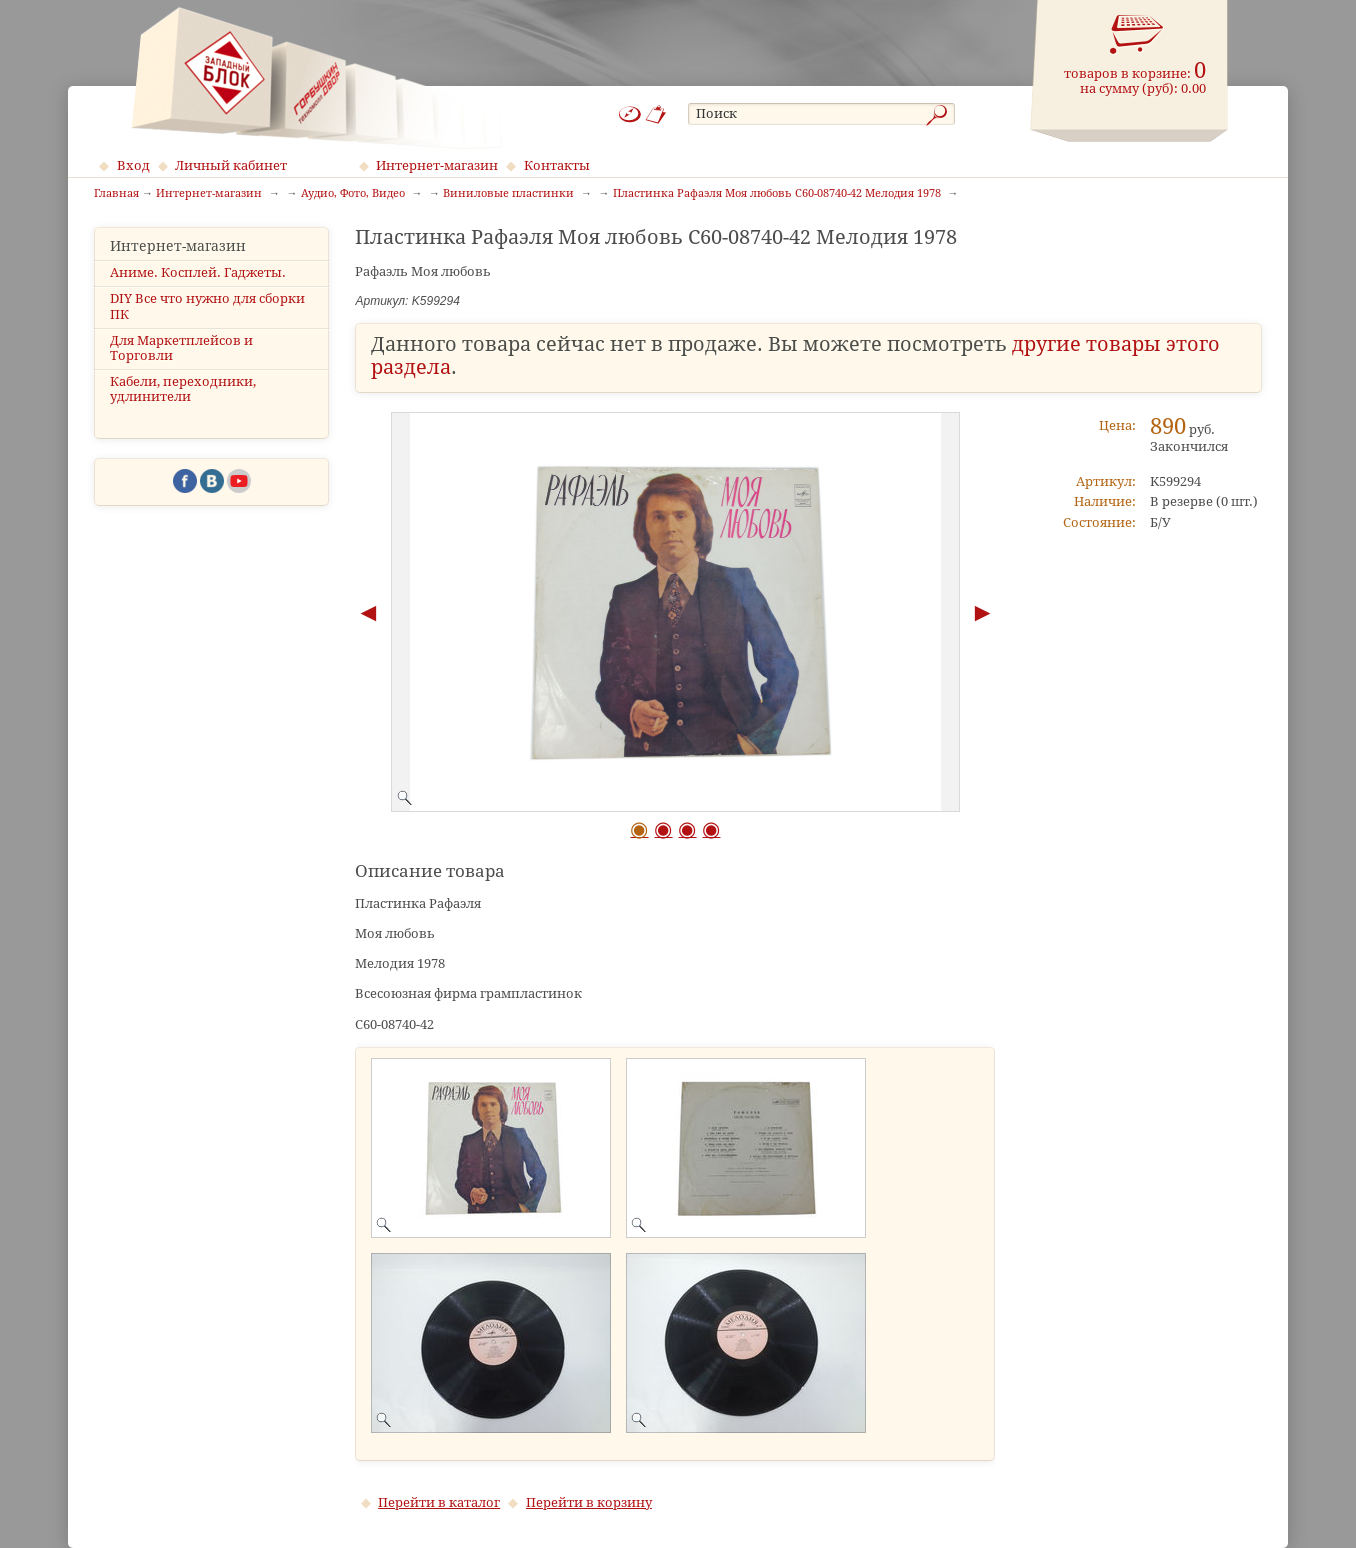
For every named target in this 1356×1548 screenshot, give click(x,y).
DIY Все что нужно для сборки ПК (207, 306)
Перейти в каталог (439, 1502)
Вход (133, 165)
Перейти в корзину (589, 1502)
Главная (116, 194)
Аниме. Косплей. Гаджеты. (198, 272)
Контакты (557, 165)
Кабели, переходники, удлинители (183, 389)
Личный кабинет (231, 165)
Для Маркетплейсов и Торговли (181, 348)
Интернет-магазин (437, 165)
